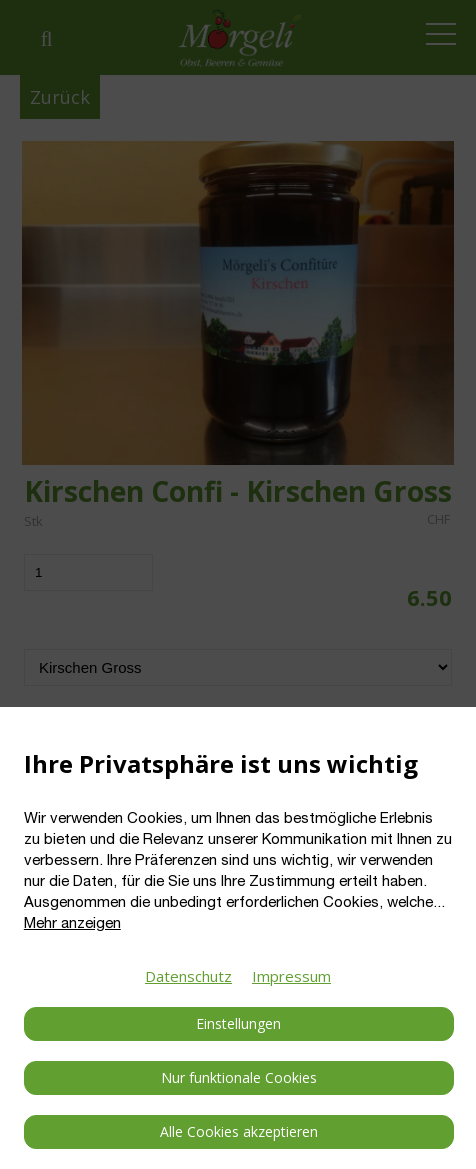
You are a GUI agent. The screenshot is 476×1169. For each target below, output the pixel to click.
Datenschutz (188, 976)
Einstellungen (238, 1023)
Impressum (291, 976)
